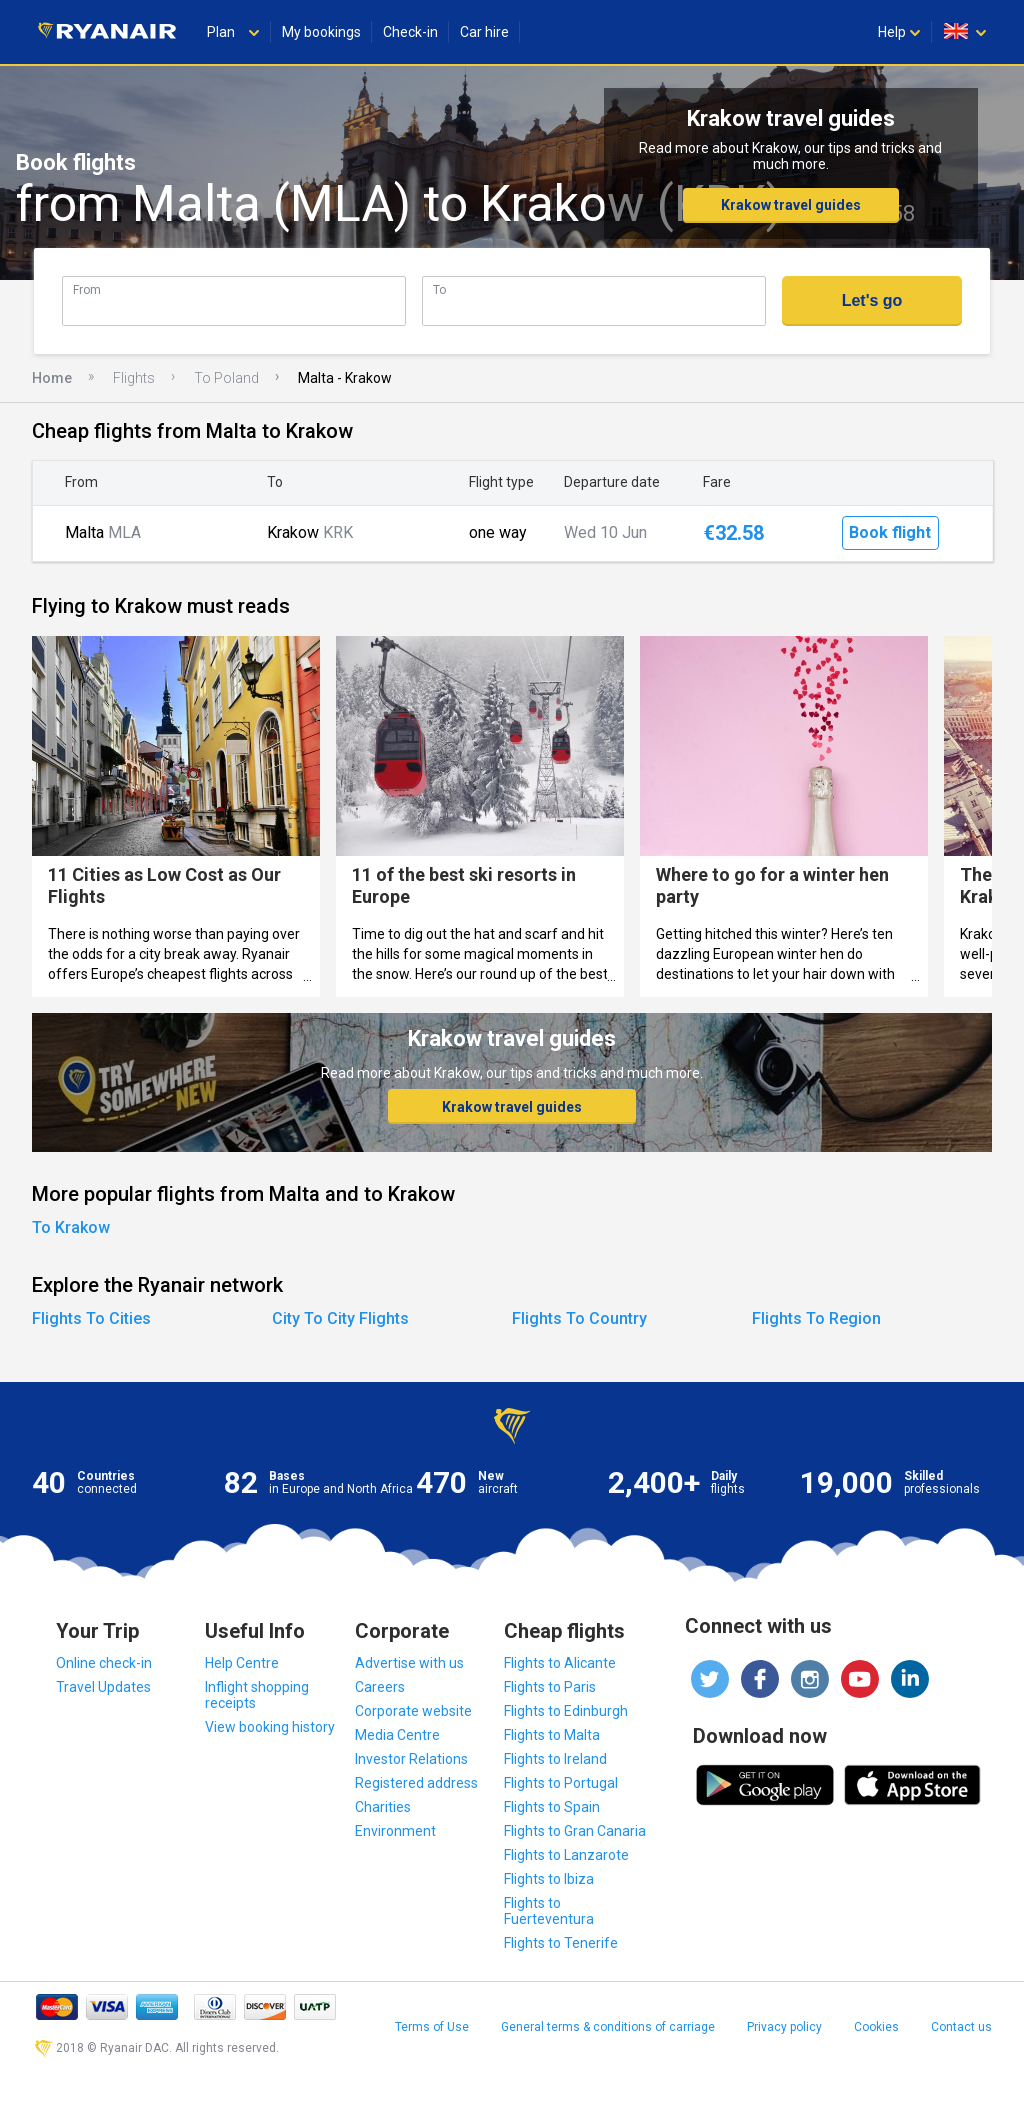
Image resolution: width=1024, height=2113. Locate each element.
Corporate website (413, 1711)
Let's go (872, 300)
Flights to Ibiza (549, 1879)
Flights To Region (816, 1318)
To (439, 289)
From (87, 289)
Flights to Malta (552, 1735)
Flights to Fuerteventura (549, 1911)
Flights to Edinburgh (566, 1711)
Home (52, 378)
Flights (134, 378)
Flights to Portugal (561, 1783)
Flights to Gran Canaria (575, 1831)
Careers (380, 1687)
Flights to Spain (552, 1807)
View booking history (270, 1727)
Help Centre (242, 1663)
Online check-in (104, 1663)
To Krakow (71, 1227)
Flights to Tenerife (561, 1943)
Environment (395, 1831)
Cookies (876, 2027)
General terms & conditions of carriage (608, 2027)
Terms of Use (432, 2027)
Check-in (410, 32)
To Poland (226, 378)
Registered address (416, 1783)
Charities (383, 1807)
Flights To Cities (91, 1318)
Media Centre (397, 1735)
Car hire (484, 32)
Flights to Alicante (560, 1663)
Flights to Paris (550, 1687)
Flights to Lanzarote (566, 1855)
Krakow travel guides (791, 205)
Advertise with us (409, 1663)
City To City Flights (340, 1318)
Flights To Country (579, 1318)
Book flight (890, 532)
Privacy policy (784, 2027)
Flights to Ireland (555, 1759)
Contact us (961, 2027)
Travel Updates (103, 1687)
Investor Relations (411, 1759)
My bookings (321, 32)
